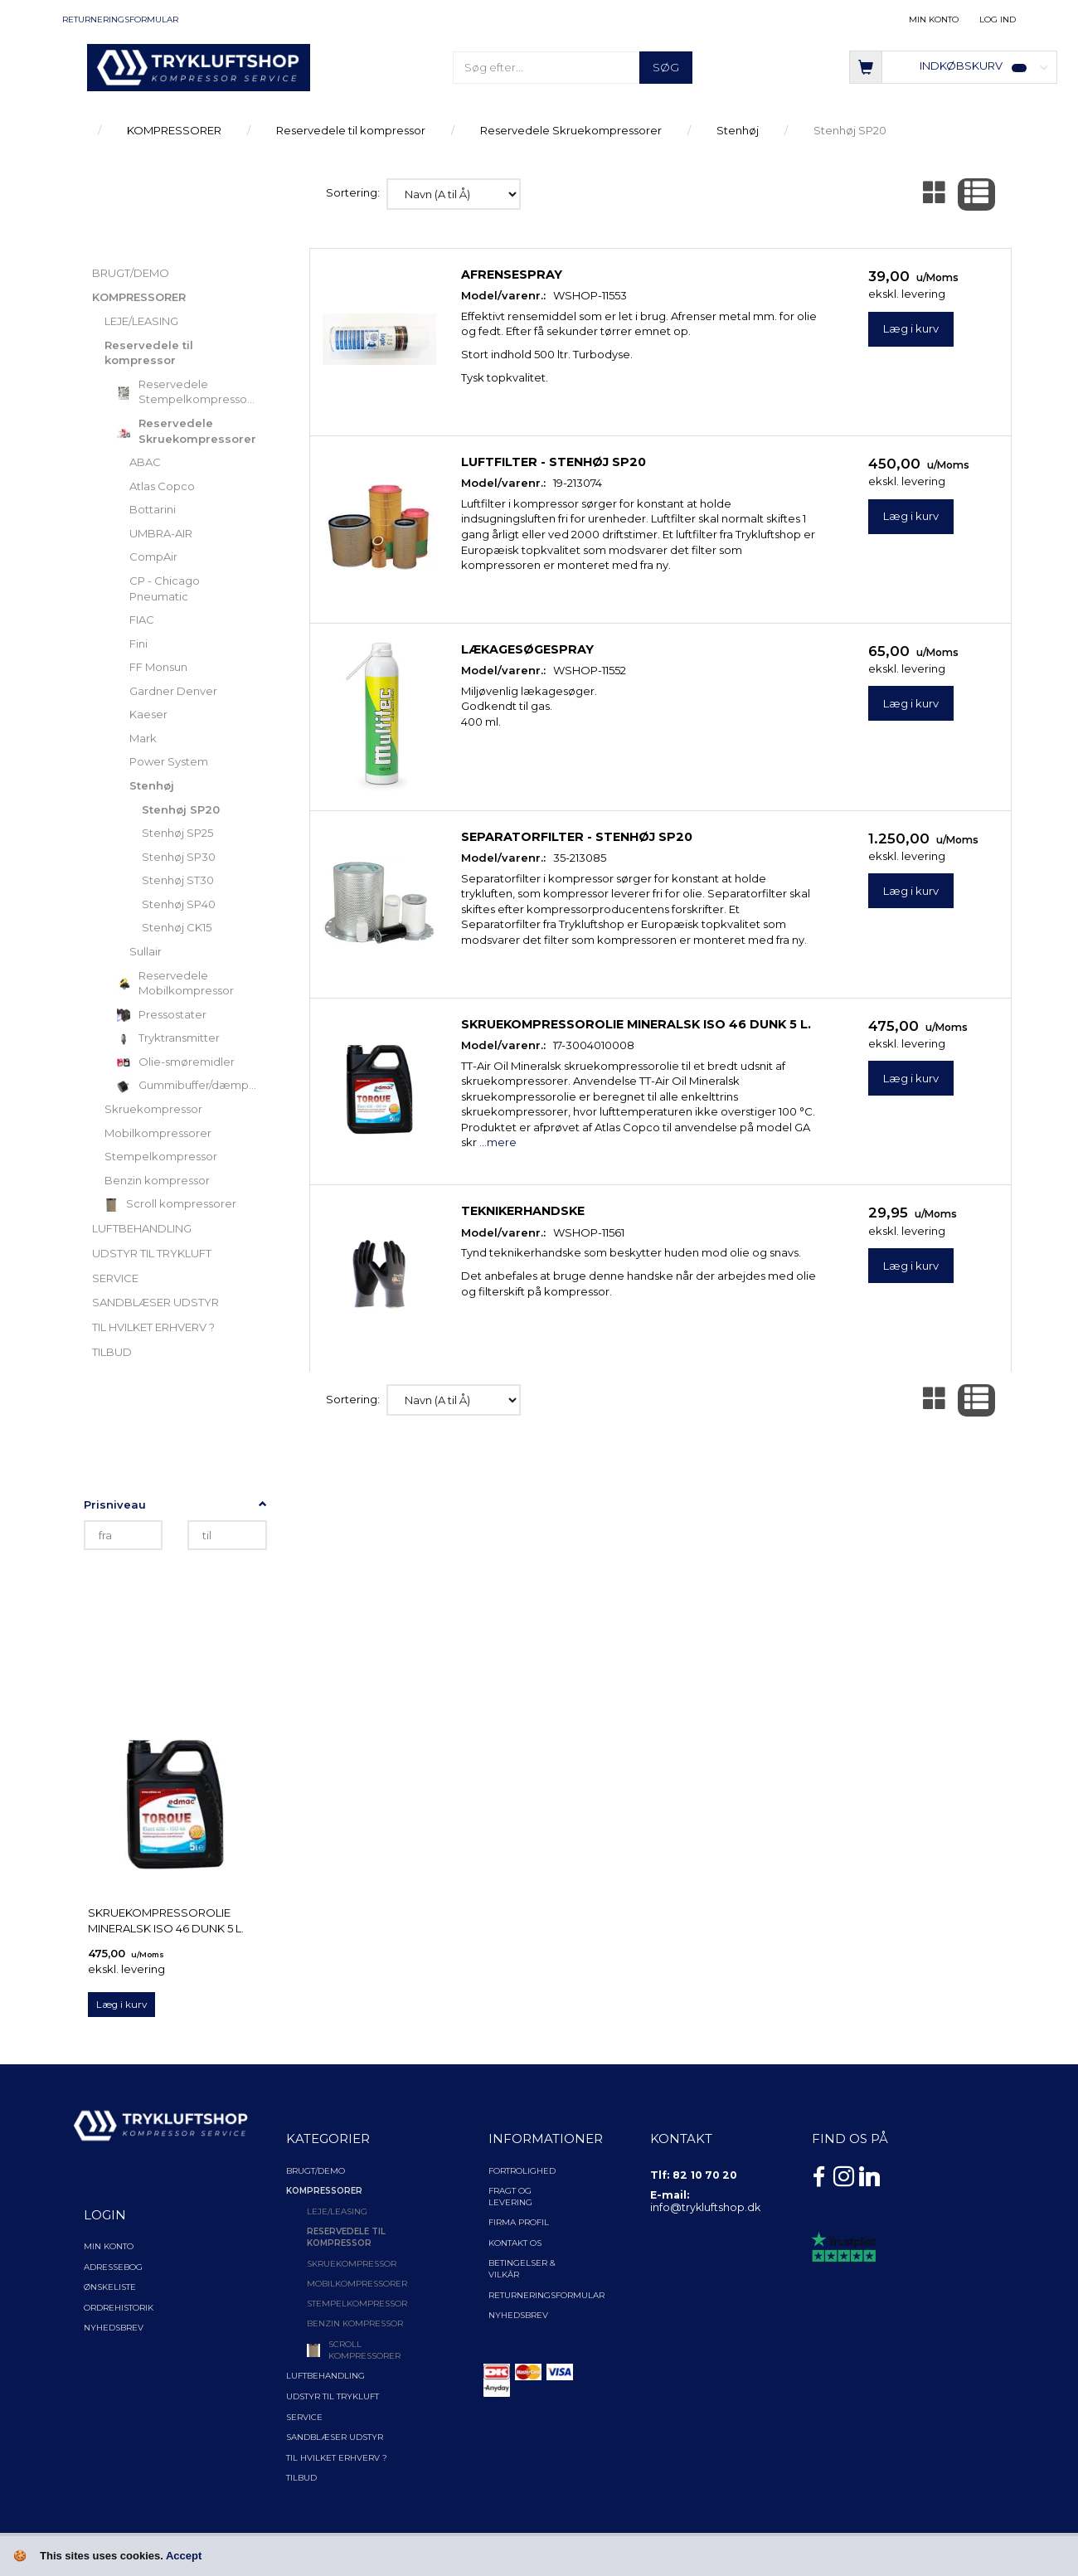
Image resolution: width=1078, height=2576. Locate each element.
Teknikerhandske (523, 1210)
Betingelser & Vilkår (522, 2269)
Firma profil (518, 2222)
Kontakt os (514, 2243)
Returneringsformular (120, 19)
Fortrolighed (522, 2170)
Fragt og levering (510, 2196)
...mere (498, 1142)
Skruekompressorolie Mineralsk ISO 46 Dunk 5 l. (166, 1920)
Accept (184, 2555)
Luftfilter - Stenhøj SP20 (553, 461)
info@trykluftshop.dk (705, 2207)
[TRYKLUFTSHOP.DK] (198, 66)
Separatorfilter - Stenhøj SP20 (576, 836)
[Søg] (665, 67)
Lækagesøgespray (527, 649)
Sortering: (353, 192)
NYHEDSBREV (518, 2315)
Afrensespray (511, 274)
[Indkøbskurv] (953, 65)
